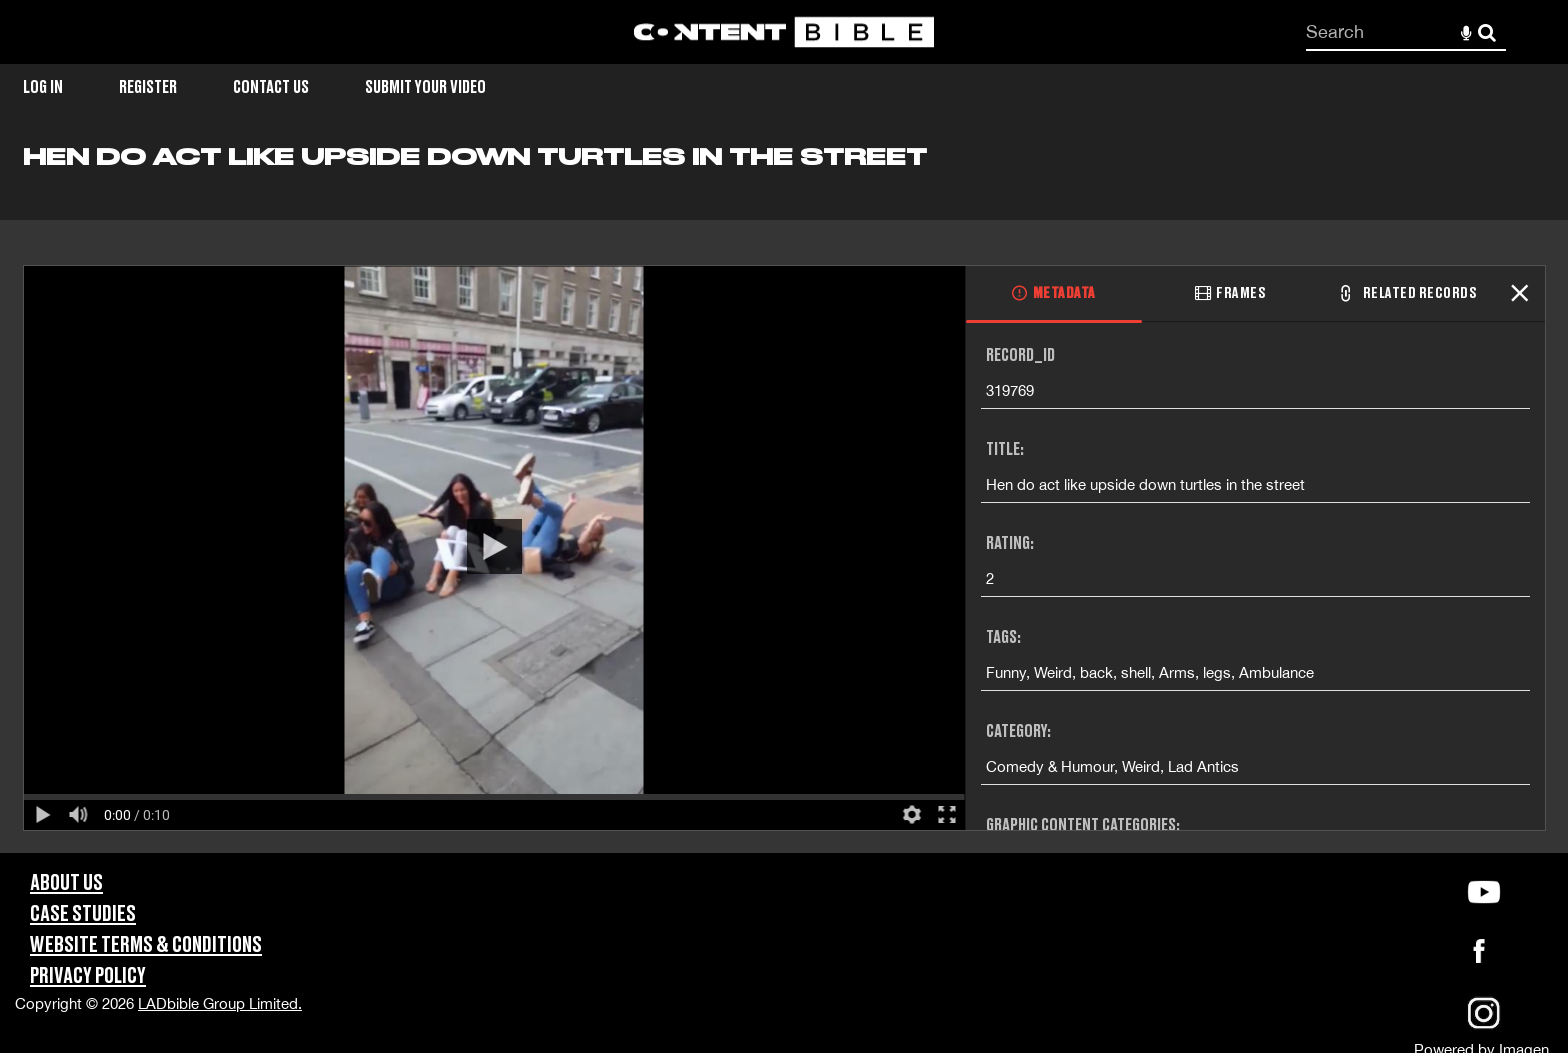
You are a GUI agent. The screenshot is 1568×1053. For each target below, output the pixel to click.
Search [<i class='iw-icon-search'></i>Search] (1487, 31)
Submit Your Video (425, 87)
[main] (784, 497)
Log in (43, 87)
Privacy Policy (88, 976)
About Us (66, 883)
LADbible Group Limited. (220, 1003)
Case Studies (83, 914)
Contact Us (271, 87)
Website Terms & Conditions (146, 945)
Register (148, 87)
